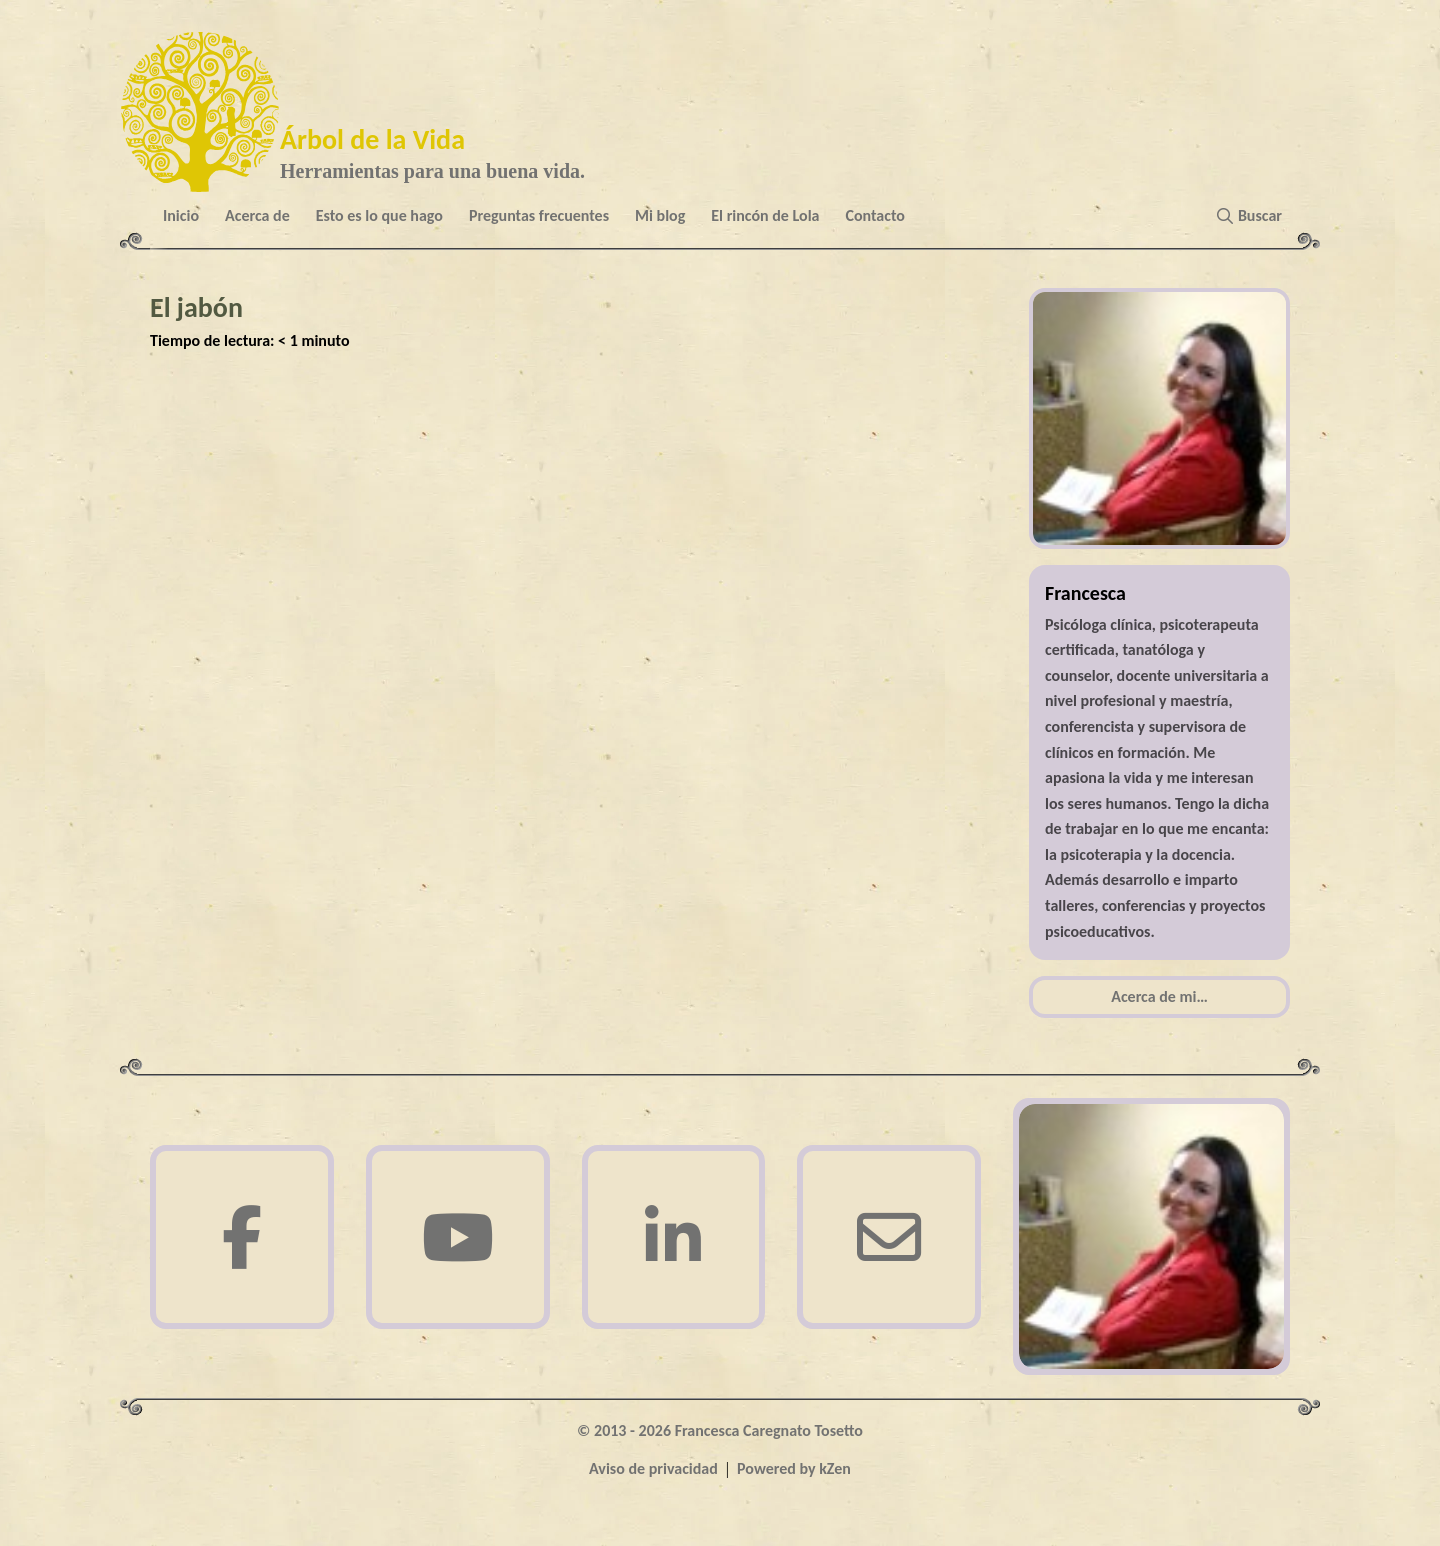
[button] (1253, 216)
